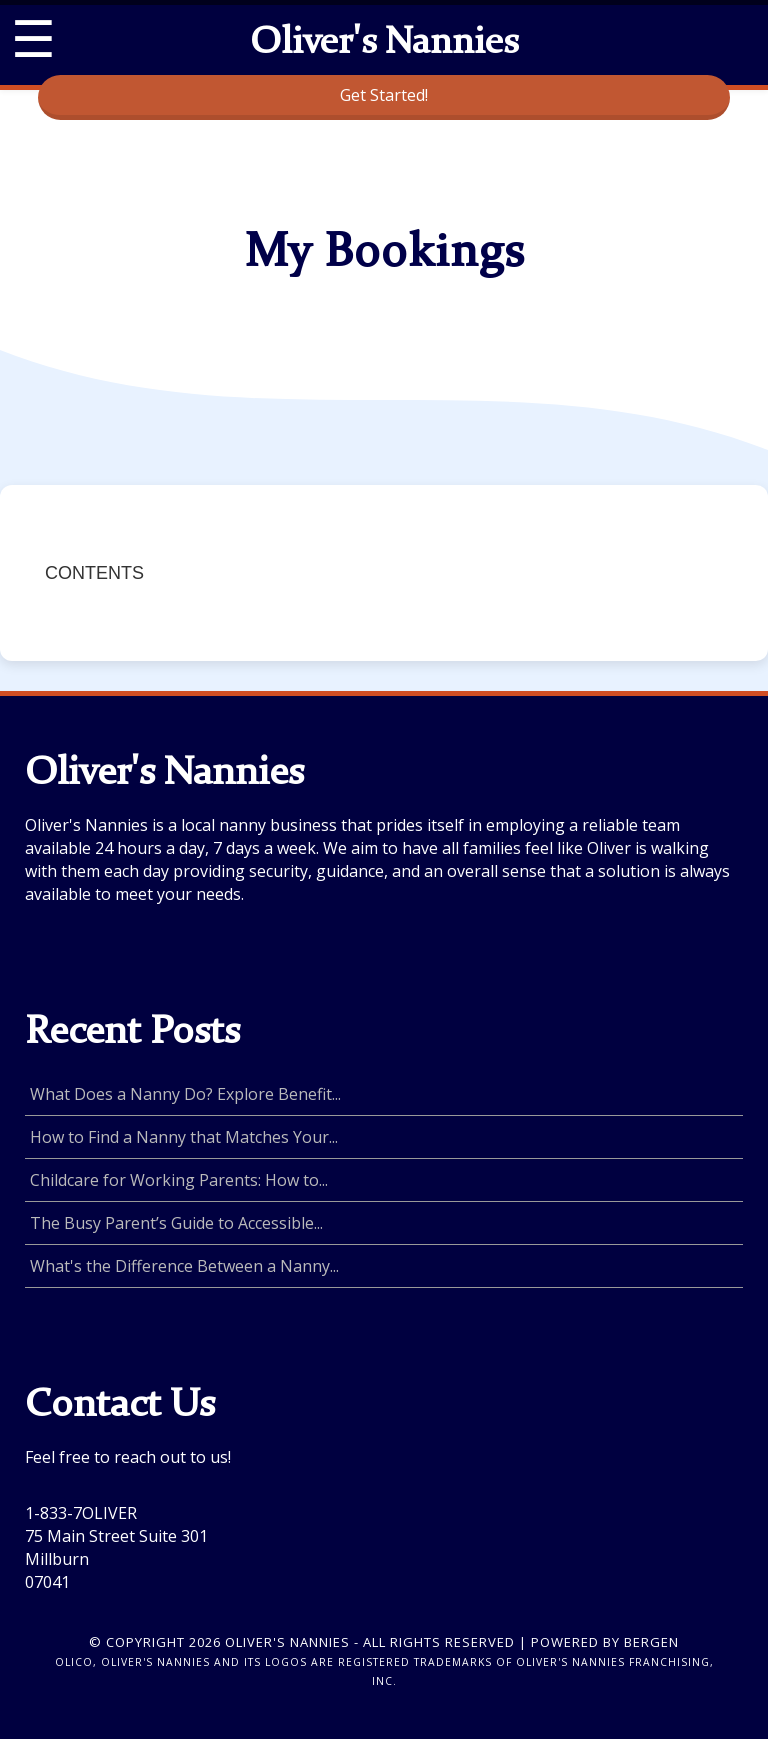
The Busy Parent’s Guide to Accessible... (176, 1223)
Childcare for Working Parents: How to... (179, 1180)
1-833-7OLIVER (81, 1513)
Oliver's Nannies (384, 44)
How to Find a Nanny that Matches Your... (184, 1137)
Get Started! (384, 95)
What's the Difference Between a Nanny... (184, 1266)
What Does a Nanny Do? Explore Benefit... (185, 1094)
